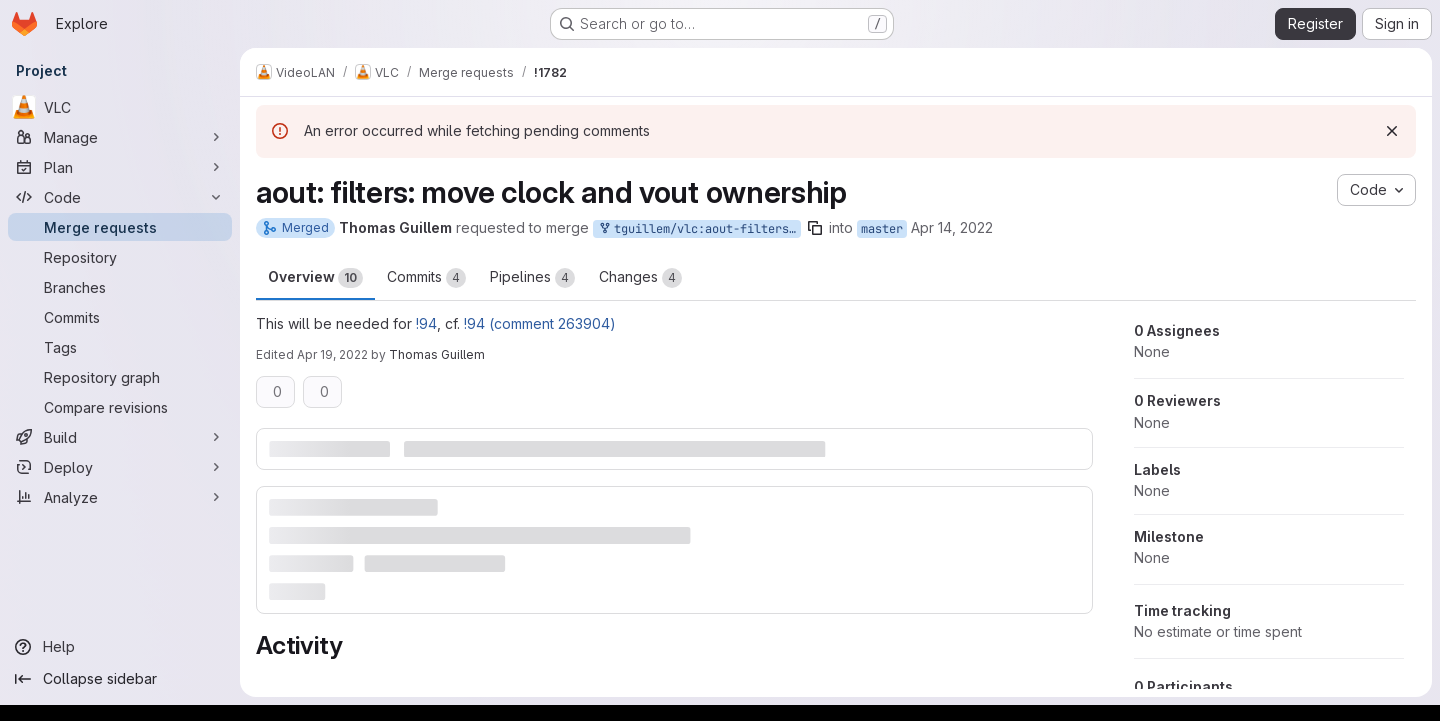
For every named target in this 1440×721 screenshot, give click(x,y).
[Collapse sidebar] (120, 679)
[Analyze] (120, 497)
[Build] (120, 437)
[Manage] (120, 137)
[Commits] (120, 317)
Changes (640, 278)
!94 (426, 323)
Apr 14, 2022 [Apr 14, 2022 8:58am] (952, 227)
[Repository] (120, 257)
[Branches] (120, 287)
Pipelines (532, 278)
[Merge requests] (120, 227)
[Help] (120, 647)
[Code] (120, 197)
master (882, 229)
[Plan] (120, 167)
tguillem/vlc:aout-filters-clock (699, 229)
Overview (315, 278)
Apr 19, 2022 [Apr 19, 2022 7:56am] (332, 354)
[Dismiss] (1392, 131)
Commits (426, 278)
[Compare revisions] (120, 407)
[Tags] (120, 347)
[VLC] (120, 107)
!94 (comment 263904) (540, 323)
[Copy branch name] (815, 228)
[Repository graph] (120, 377)
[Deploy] (120, 467)
